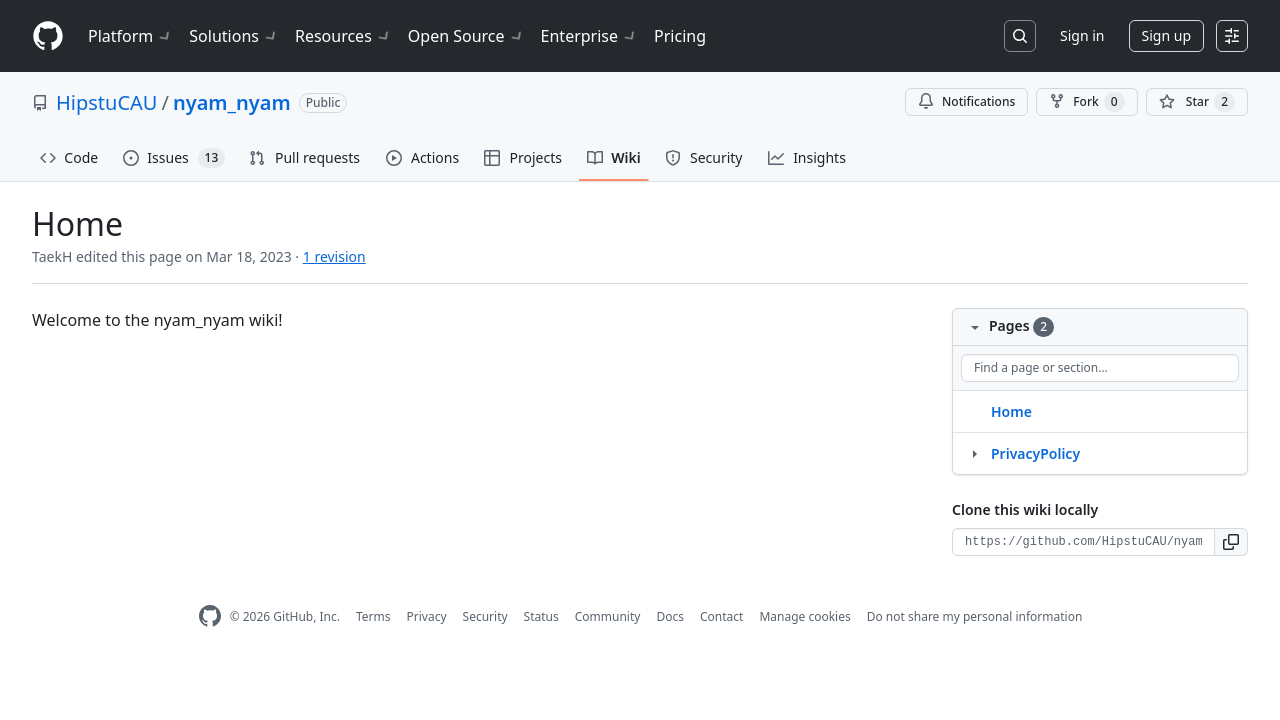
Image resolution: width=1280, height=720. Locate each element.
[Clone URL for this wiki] (1083, 542)
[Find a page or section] (1100, 368)
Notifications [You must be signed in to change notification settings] (966, 101)
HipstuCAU (106, 102)
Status (541, 616)
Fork (1086, 102)
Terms (373, 616)
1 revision (334, 256)
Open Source (466, 36)
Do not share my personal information (975, 616)
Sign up (1166, 35)
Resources (343, 36)
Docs (670, 616)
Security (485, 616)
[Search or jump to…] (1020, 36)
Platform (130, 36)
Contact (721, 616)
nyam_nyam (232, 102)
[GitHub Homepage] (210, 616)
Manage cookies (804, 616)
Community (608, 616)
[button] (1231, 542)
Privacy (427, 616)
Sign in (1082, 35)
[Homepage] (48, 36)
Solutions (234, 36)
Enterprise (589, 36)
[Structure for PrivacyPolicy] (974, 453)
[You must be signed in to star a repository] (1197, 102)
